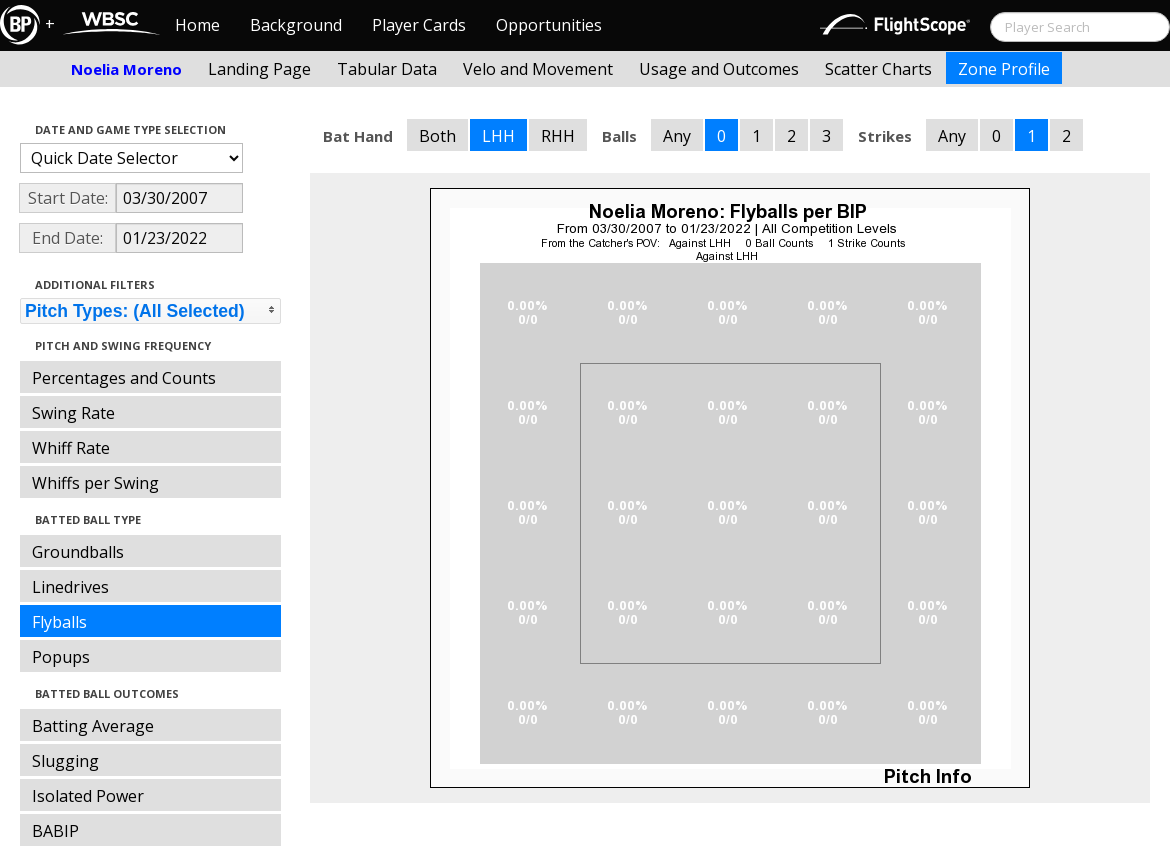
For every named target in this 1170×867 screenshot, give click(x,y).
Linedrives (70, 587)
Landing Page (259, 69)
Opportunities (549, 25)
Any (677, 136)
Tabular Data (387, 69)
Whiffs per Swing (95, 483)
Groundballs (78, 552)
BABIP (55, 831)
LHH (498, 136)
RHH (558, 136)
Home (197, 25)
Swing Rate (73, 413)
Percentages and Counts (124, 378)
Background (296, 25)
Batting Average (93, 726)
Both (437, 136)
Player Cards (419, 25)
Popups (61, 657)
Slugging (65, 761)
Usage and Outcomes (719, 69)
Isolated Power (88, 796)
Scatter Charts (878, 69)
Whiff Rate (71, 448)
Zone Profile (1004, 69)
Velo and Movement (538, 69)
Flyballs (59, 622)
